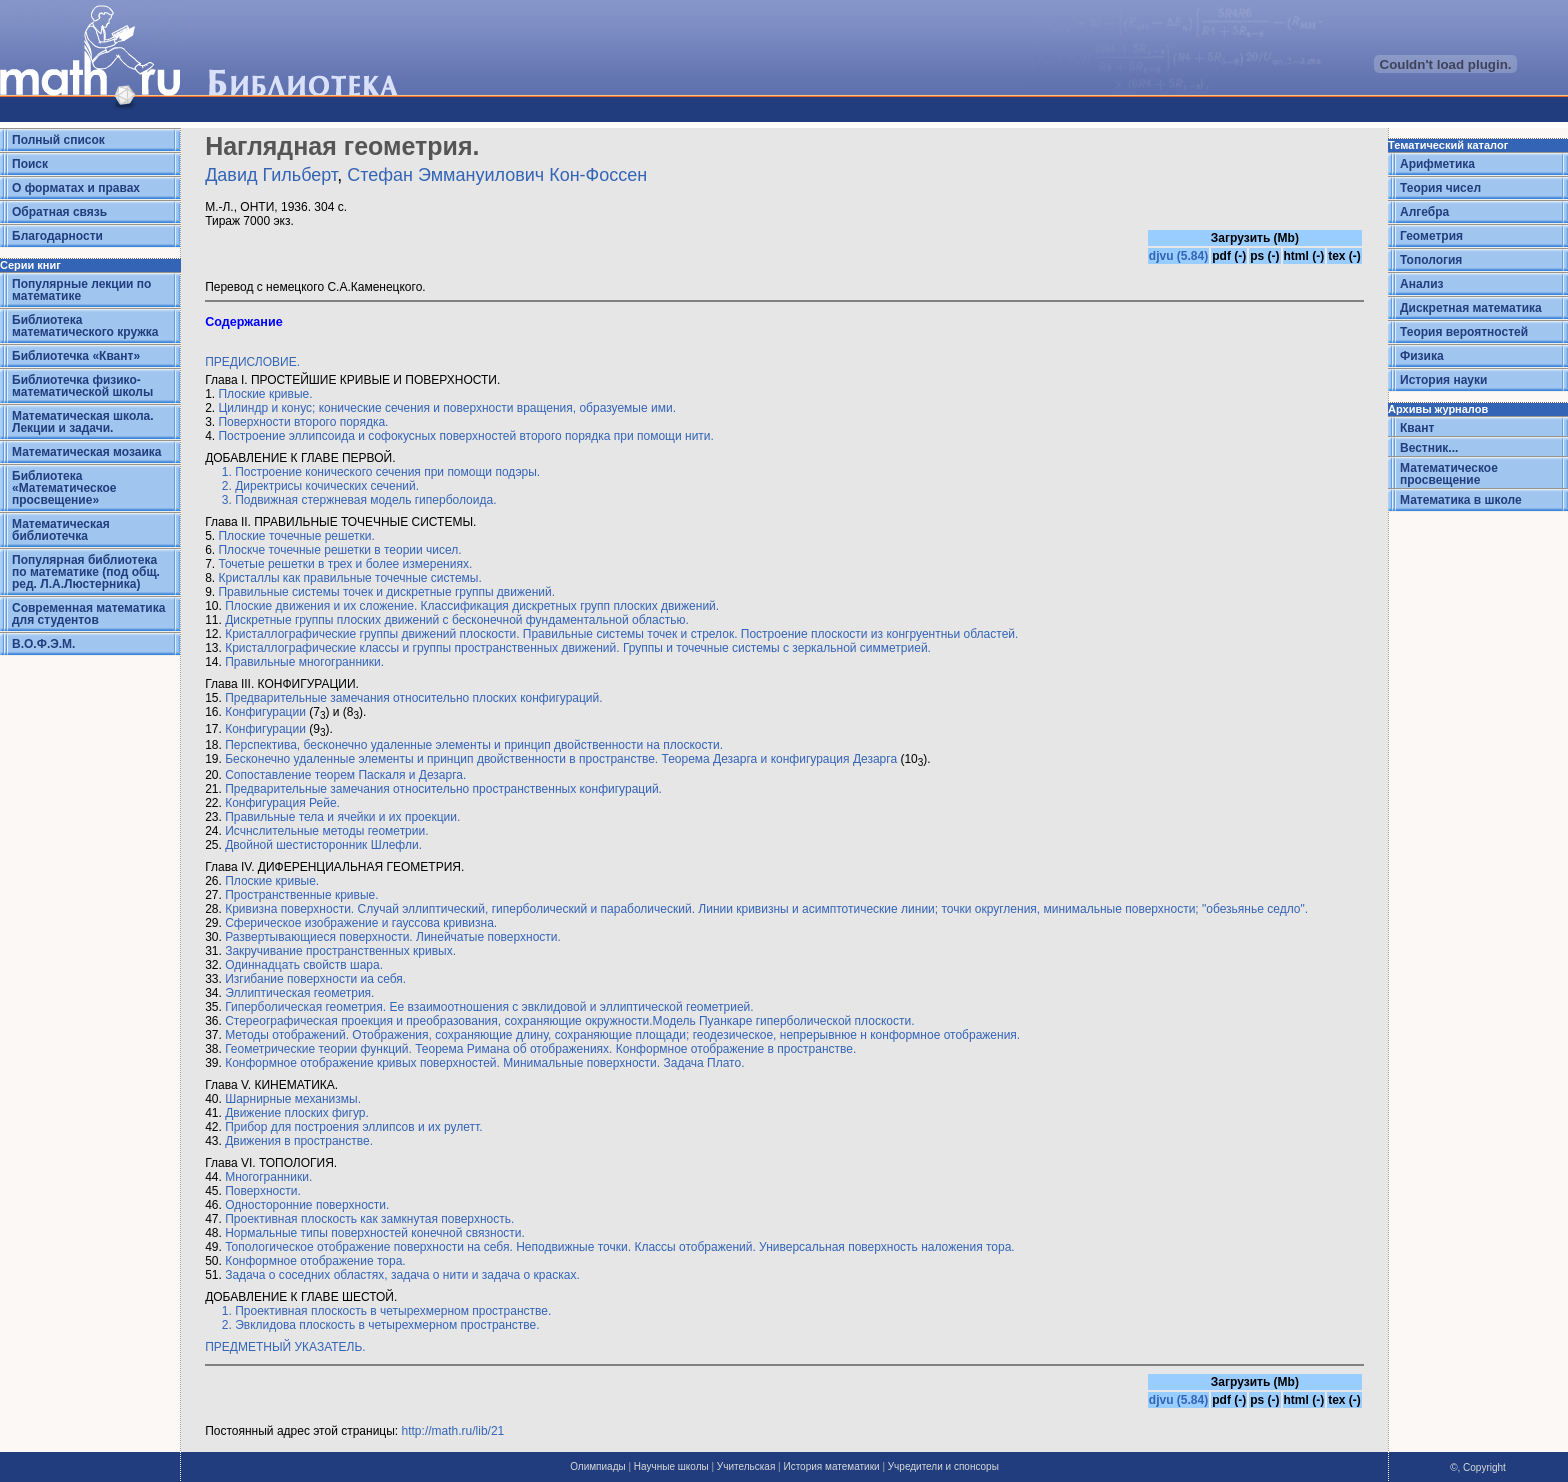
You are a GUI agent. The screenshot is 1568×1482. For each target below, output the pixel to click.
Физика (1422, 356)
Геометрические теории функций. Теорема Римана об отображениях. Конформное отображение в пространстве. (540, 1049)
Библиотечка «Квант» (76, 356)
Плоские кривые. (265, 394)
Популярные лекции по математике (81, 290)
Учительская (746, 1466)
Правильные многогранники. (304, 662)
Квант (1417, 428)
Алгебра (1424, 212)
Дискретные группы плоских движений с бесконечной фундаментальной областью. (457, 620)
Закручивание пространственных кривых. (340, 951)
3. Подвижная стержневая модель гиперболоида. (359, 500)
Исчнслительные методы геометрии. (326, 831)
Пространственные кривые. (301, 895)
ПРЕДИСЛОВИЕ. (252, 362)
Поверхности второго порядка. (303, 422)
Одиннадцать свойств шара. (304, 965)
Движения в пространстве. (299, 1141)
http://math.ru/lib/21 (453, 1431)
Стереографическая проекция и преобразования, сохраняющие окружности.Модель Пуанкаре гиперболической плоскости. (569, 1021)
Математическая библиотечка (61, 530)
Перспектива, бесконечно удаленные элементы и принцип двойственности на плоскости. (474, 745)
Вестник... (1429, 448)
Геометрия (1431, 236)
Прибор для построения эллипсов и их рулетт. (353, 1127)
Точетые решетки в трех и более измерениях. (345, 564)
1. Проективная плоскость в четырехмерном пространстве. (387, 1311)
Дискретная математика (1471, 308)
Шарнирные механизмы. (293, 1099)
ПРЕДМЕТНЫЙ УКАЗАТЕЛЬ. (285, 1347)
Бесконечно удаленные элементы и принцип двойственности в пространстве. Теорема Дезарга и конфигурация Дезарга (561, 759)
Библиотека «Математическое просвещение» (64, 488)
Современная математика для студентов (88, 614)
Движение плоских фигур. (297, 1113)
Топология (1431, 260)
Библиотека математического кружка (85, 326)
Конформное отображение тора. (315, 1261)
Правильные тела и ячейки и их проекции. (342, 817)
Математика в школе (1461, 500)
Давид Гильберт (271, 175)
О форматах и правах (76, 188)
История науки (1443, 380)
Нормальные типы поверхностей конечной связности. (375, 1233)
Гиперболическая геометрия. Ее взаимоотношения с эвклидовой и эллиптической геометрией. (489, 1007)
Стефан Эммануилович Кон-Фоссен (497, 175)
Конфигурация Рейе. (282, 803)
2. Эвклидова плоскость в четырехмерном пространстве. (381, 1325)
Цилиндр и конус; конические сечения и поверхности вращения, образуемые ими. (446, 408)
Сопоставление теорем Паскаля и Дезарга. (345, 775)
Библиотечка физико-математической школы (82, 386)
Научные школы (671, 1466)
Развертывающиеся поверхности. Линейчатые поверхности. (393, 937)
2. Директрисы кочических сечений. (320, 486)
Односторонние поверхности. (307, 1205)
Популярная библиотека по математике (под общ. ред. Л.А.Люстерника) (86, 572)
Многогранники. (268, 1177)
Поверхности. (263, 1191)
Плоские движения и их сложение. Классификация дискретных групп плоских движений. (472, 606)
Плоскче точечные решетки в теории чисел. (339, 550)
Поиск (30, 164)
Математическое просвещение (1449, 474)
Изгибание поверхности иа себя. (315, 979)
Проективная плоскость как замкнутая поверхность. (369, 1219)
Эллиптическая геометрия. (299, 993)
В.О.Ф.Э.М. (43, 644)
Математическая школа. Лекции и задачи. (83, 422)
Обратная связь (59, 212)
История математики (831, 1466)
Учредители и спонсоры (943, 1466)
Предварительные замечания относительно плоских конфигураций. (413, 698)
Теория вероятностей (1464, 332)
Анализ (1422, 284)
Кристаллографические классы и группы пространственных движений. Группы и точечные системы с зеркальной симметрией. (578, 648)
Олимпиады (598, 1466)
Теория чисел (1440, 188)
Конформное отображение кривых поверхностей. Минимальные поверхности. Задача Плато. (484, 1063)
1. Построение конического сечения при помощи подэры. (381, 472)
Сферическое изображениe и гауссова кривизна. (361, 923)
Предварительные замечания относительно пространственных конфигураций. (443, 789)
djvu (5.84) (1178, 256)
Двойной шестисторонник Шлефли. (323, 845)
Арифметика (1437, 164)
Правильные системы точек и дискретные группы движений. (386, 592)
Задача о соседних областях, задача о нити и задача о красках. (402, 1275)
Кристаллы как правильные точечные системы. (349, 578)
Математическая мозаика (86, 452)
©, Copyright (1478, 1467)
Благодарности (57, 236)
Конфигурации (265, 712)
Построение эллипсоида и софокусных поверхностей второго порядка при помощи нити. (465, 436)
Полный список (58, 140)
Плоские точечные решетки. (296, 536)
